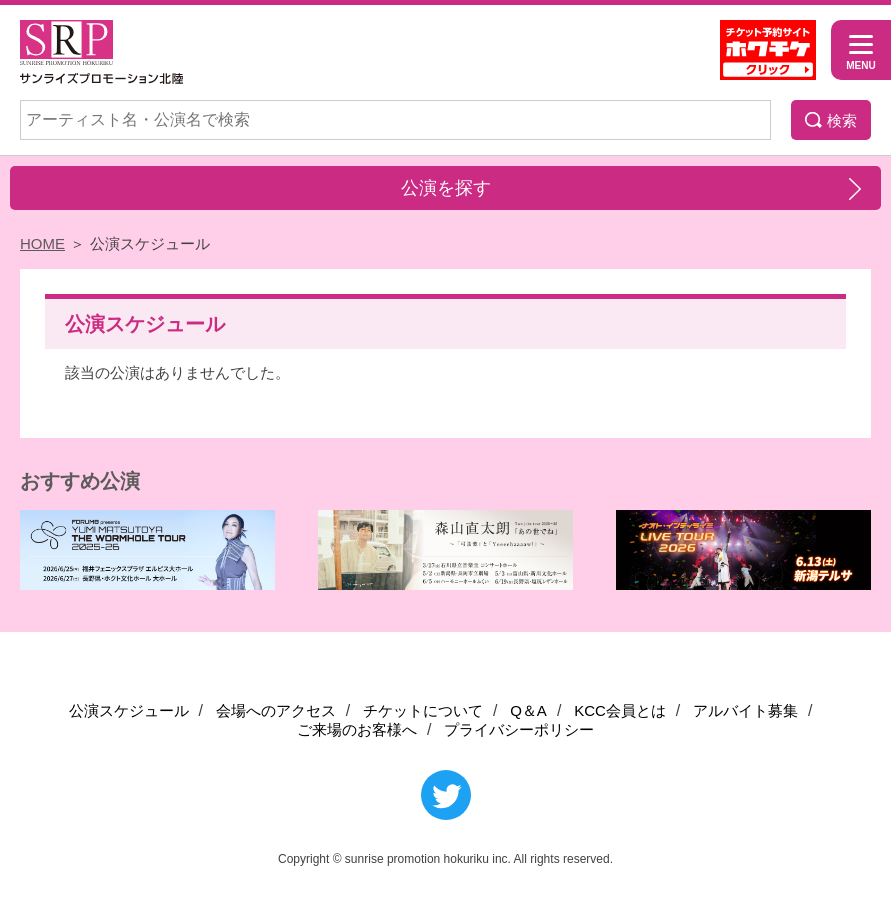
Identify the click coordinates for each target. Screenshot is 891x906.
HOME (42, 243)
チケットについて (423, 710)
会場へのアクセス (276, 710)
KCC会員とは (620, 710)
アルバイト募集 (745, 710)
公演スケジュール (129, 710)
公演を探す (446, 188)
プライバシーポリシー (519, 729)
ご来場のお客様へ (357, 729)
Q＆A (528, 710)
